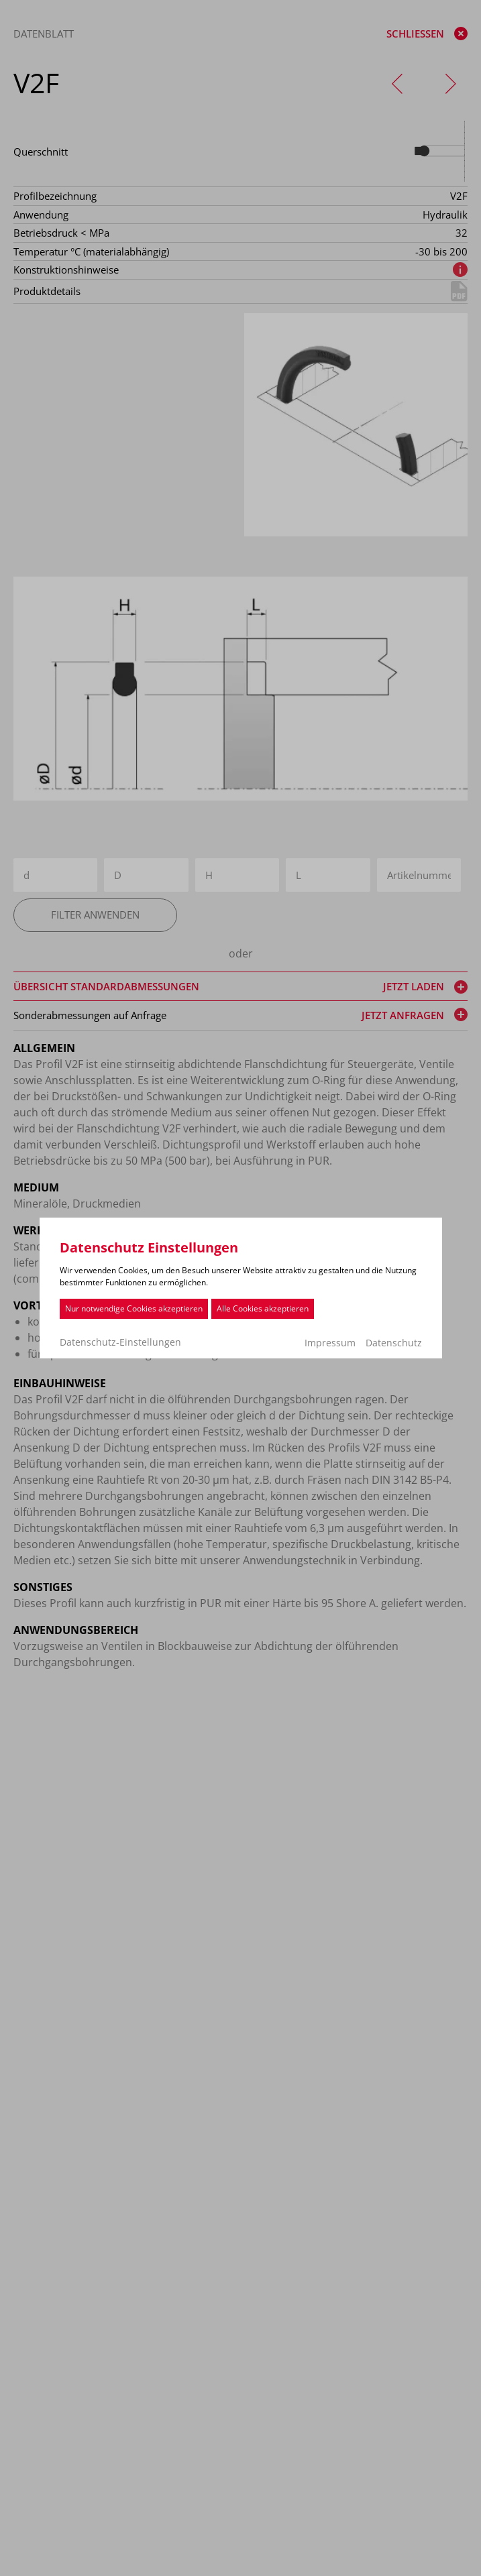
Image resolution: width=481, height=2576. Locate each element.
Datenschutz (394, 1342)
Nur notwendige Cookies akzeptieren (134, 1308)
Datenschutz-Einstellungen (120, 1342)
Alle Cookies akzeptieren (263, 1308)
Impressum (330, 1342)
